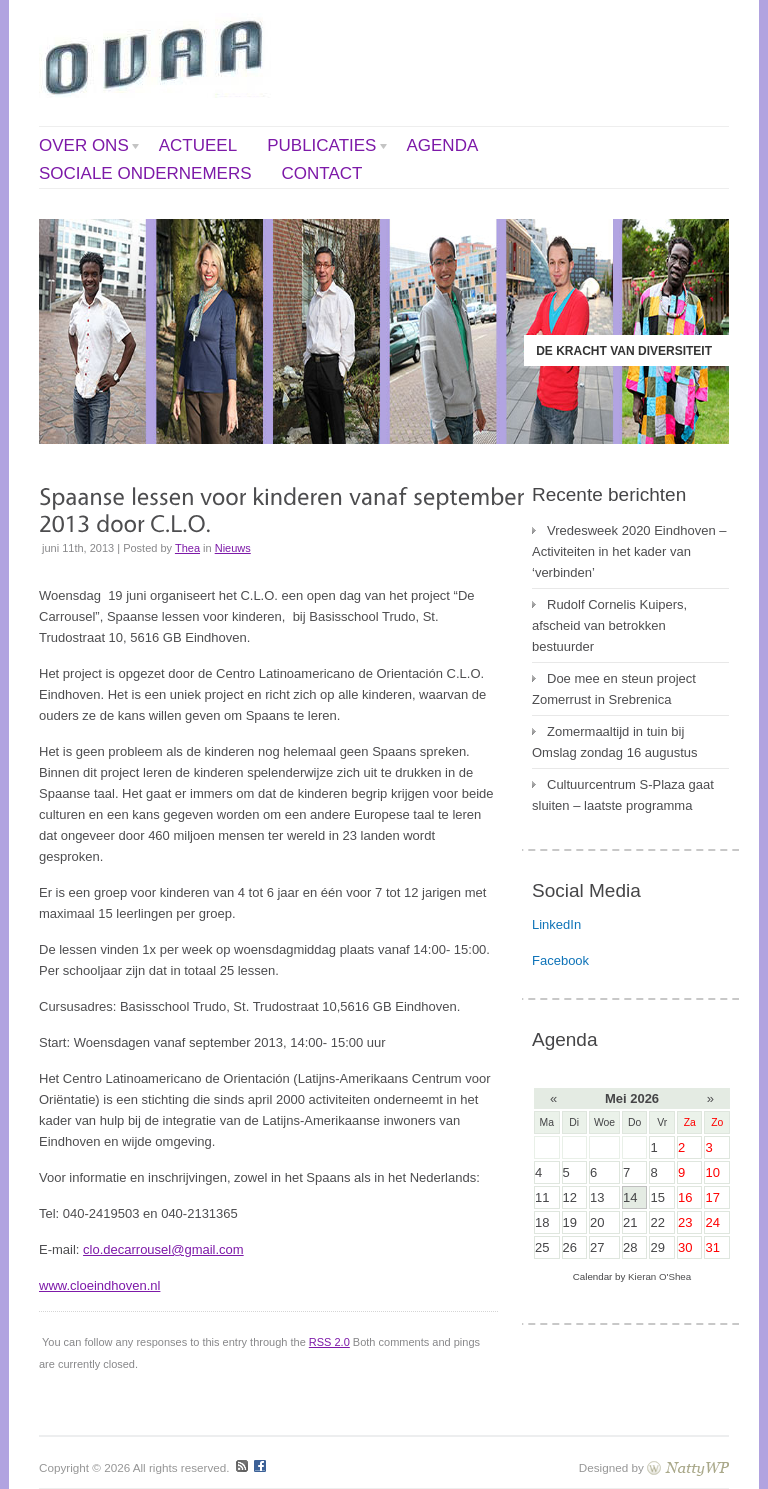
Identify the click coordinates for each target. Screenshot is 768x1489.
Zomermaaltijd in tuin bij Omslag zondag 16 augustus (615, 742)
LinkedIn (556, 924)
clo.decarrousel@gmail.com (163, 1249)
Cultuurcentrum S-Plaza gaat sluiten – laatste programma (623, 795)
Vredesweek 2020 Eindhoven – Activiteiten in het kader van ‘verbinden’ (629, 551)
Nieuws (233, 548)
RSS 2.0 (329, 1342)
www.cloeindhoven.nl (99, 1285)
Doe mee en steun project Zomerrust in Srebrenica (614, 689)
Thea (187, 548)
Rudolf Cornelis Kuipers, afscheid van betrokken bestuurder (609, 625)
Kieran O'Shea (659, 1276)
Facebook (560, 960)
